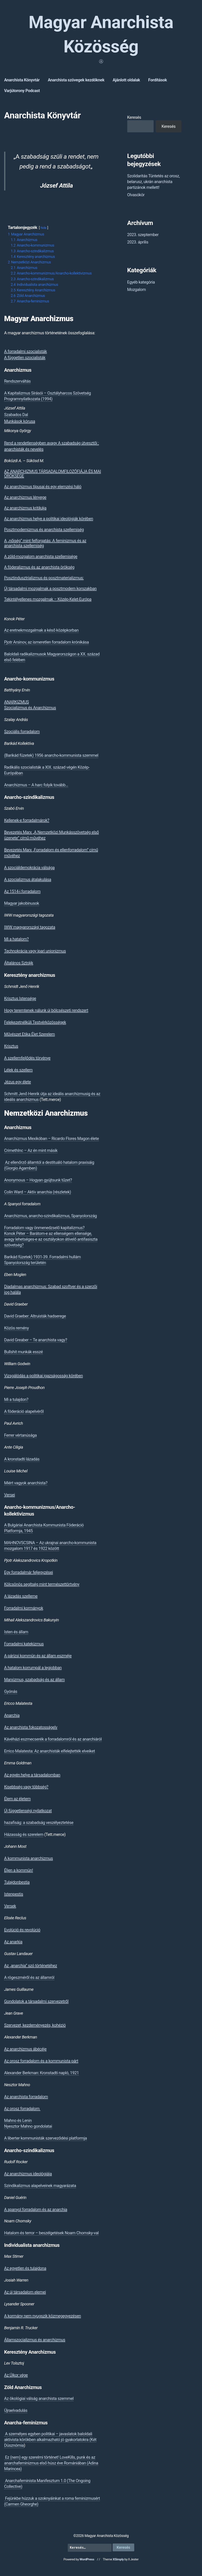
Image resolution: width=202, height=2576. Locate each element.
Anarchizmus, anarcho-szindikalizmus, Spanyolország (50, 1215)
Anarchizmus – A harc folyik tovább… (36, 784)
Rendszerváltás (17, 381)
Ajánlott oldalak (126, 79)
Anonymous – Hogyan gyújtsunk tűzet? (38, 1180)
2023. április (137, 242)
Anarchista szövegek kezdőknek (76, 79)
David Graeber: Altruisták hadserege (35, 1316)
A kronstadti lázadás (22, 1459)
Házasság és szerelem (23, 1834)
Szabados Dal (16, 414)
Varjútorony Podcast (22, 90)
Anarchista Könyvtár (22, 79)
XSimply (118, 2559)
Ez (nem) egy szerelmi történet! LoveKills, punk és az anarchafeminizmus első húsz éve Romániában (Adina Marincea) (51, 2463)
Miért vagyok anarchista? (25, 1482)
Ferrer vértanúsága (20, 1435)
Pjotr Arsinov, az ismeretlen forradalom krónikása (46, 642)
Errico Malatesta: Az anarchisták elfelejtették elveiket (49, 1751)
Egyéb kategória (141, 282)
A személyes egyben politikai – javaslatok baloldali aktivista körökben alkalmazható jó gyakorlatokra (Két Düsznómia (50, 2439)
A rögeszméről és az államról (29, 1977)
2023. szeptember (143, 234)
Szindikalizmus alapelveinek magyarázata (40, 2185)
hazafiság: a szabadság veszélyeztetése (38, 1822)
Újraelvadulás (15, 2410)
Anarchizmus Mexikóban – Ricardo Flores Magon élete (51, 1138)
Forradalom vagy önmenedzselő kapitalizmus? (44, 1227)
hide (43, 228)
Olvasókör (136, 194)
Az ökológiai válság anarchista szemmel (39, 2398)
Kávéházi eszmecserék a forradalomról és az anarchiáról (53, 1739)
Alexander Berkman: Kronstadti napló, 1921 (41, 2072)
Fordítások (157, 79)
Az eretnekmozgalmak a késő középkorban (41, 630)
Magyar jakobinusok (21, 903)
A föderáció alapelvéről (24, 1411)
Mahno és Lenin (18, 2120)
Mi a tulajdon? (16, 1399)
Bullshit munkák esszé (23, 1351)
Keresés (134, 117)
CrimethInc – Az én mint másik (30, 1150)
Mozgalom (136, 289)
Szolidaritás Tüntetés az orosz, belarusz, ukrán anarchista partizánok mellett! (153, 181)
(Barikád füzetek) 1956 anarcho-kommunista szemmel (51, 755)
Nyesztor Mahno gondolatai (28, 2126)
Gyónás (10, 1691)
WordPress (86, 2559)
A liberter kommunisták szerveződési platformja (45, 2138)
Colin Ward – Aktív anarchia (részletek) (37, 1191)
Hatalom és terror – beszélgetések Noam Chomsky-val (51, 2232)
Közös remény (16, 1327)
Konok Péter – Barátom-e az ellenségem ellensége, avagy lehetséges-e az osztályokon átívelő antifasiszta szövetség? (50, 1239)
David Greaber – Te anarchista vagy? (35, 1339)
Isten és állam (16, 1631)
